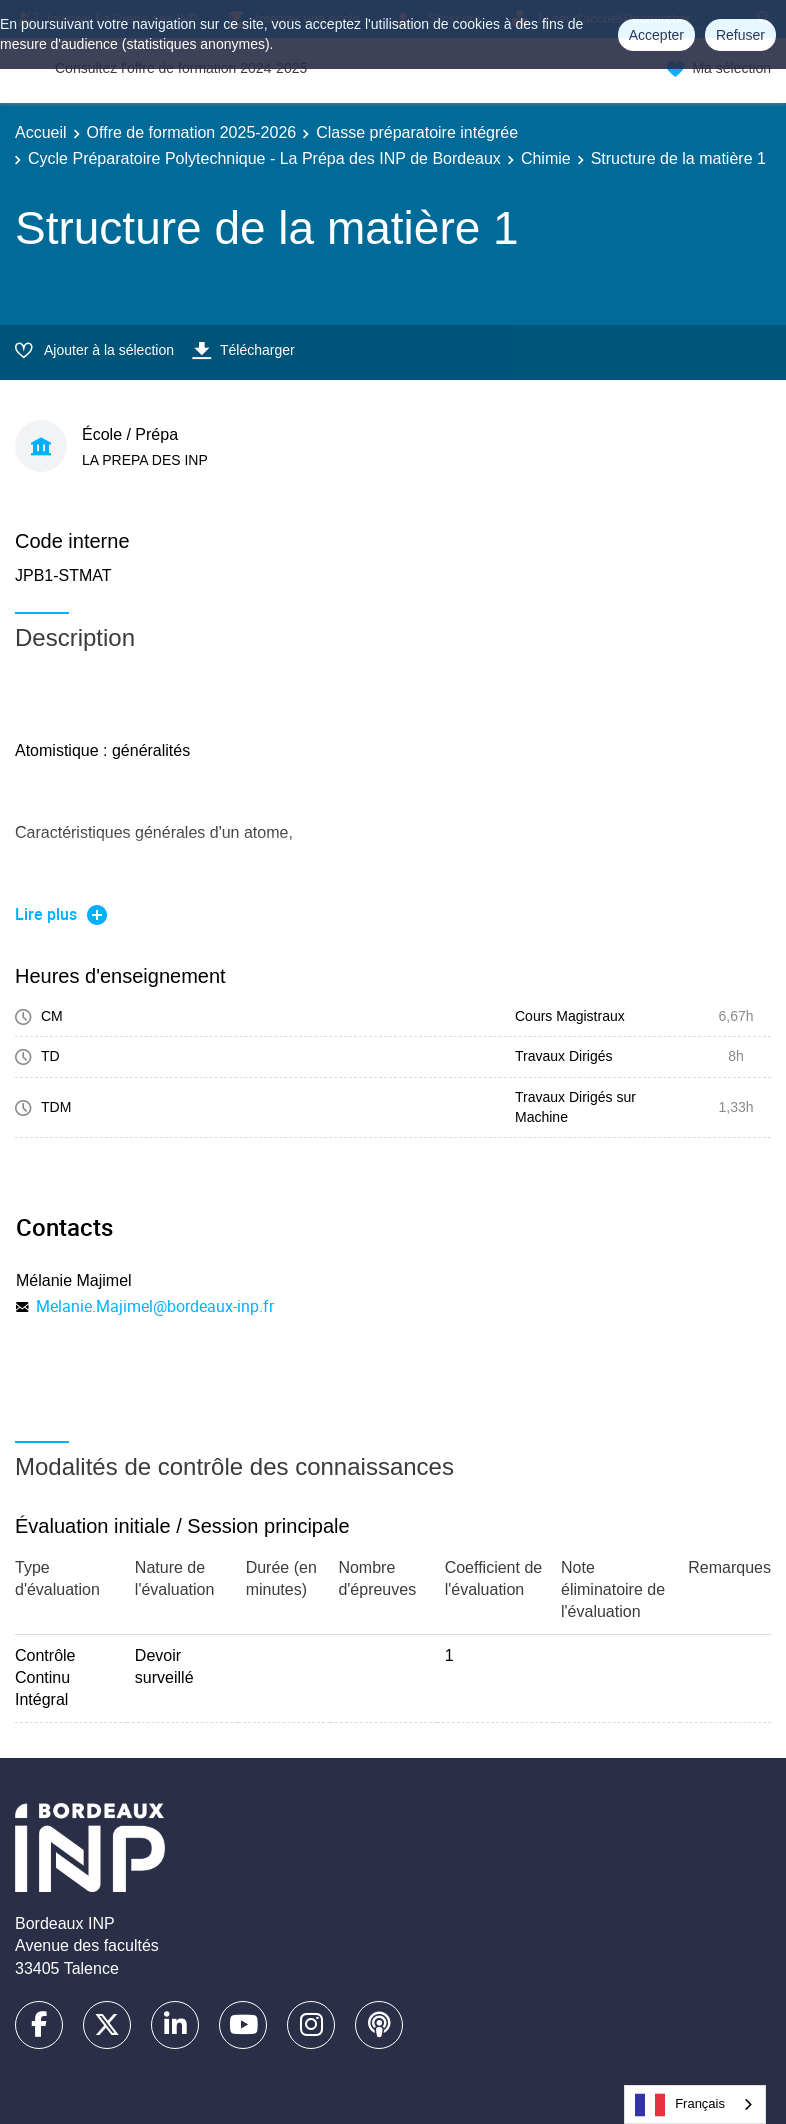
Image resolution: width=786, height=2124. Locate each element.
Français (680, 2105)
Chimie (546, 158)
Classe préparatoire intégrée (417, 132)
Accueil (41, 132)
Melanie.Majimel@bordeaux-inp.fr (155, 1306)
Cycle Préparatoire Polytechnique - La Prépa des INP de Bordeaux (264, 158)
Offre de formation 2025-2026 (192, 132)
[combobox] (695, 2104)
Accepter (656, 35)
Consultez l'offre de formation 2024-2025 (181, 68)
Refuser (740, 35)
